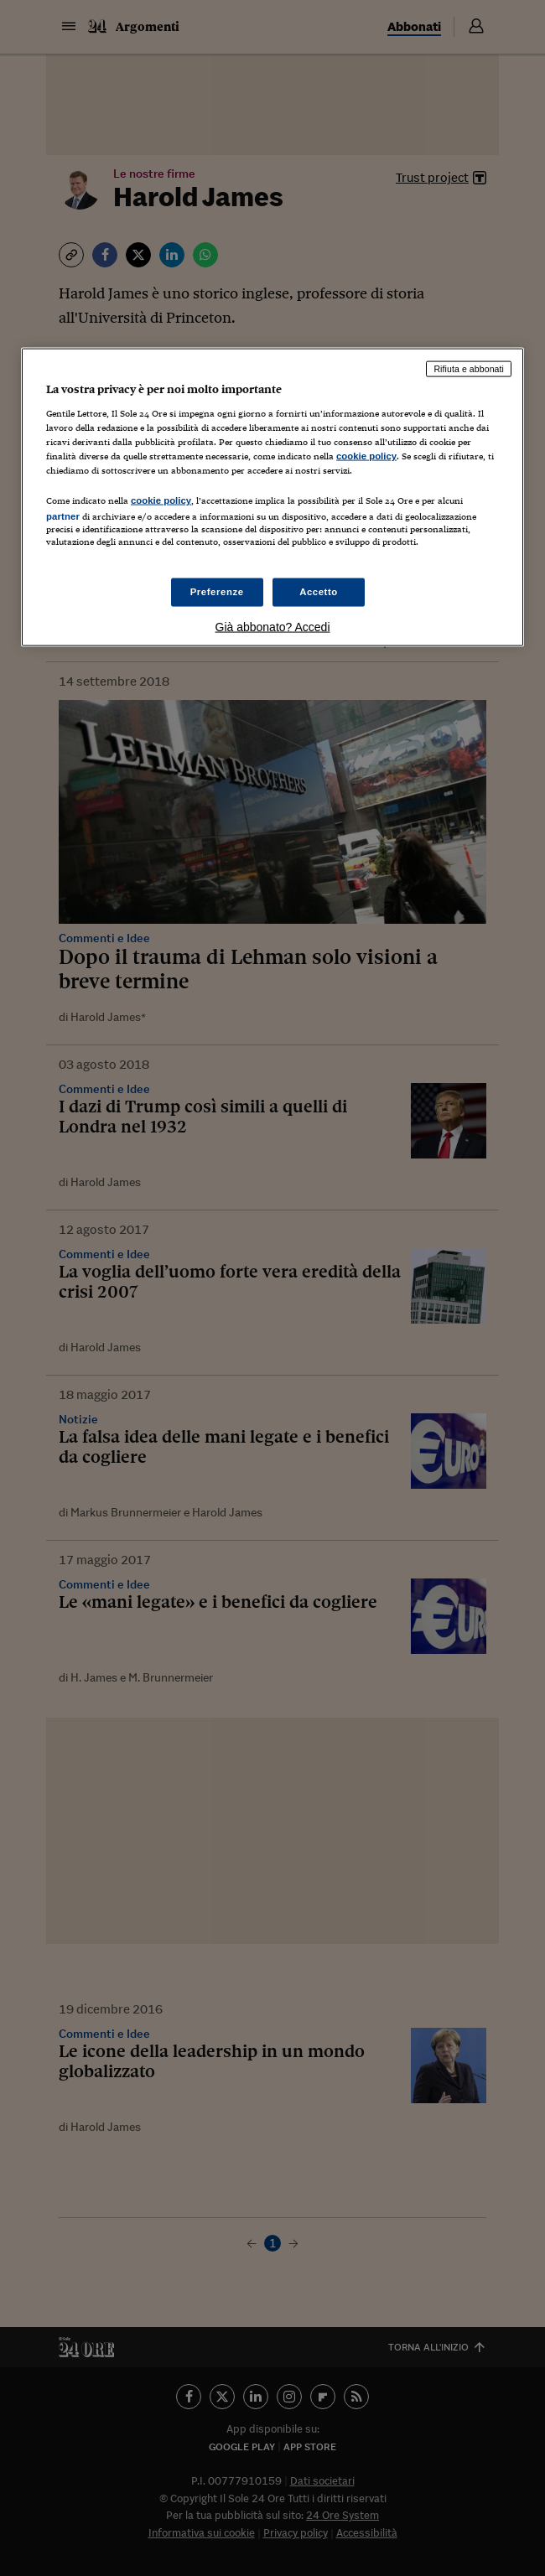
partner (63, 516)
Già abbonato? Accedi (272, 627)
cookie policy (366, 455)
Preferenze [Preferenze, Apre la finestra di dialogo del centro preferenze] (217, 592)
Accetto (318, 592)
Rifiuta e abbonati (468, 369)
